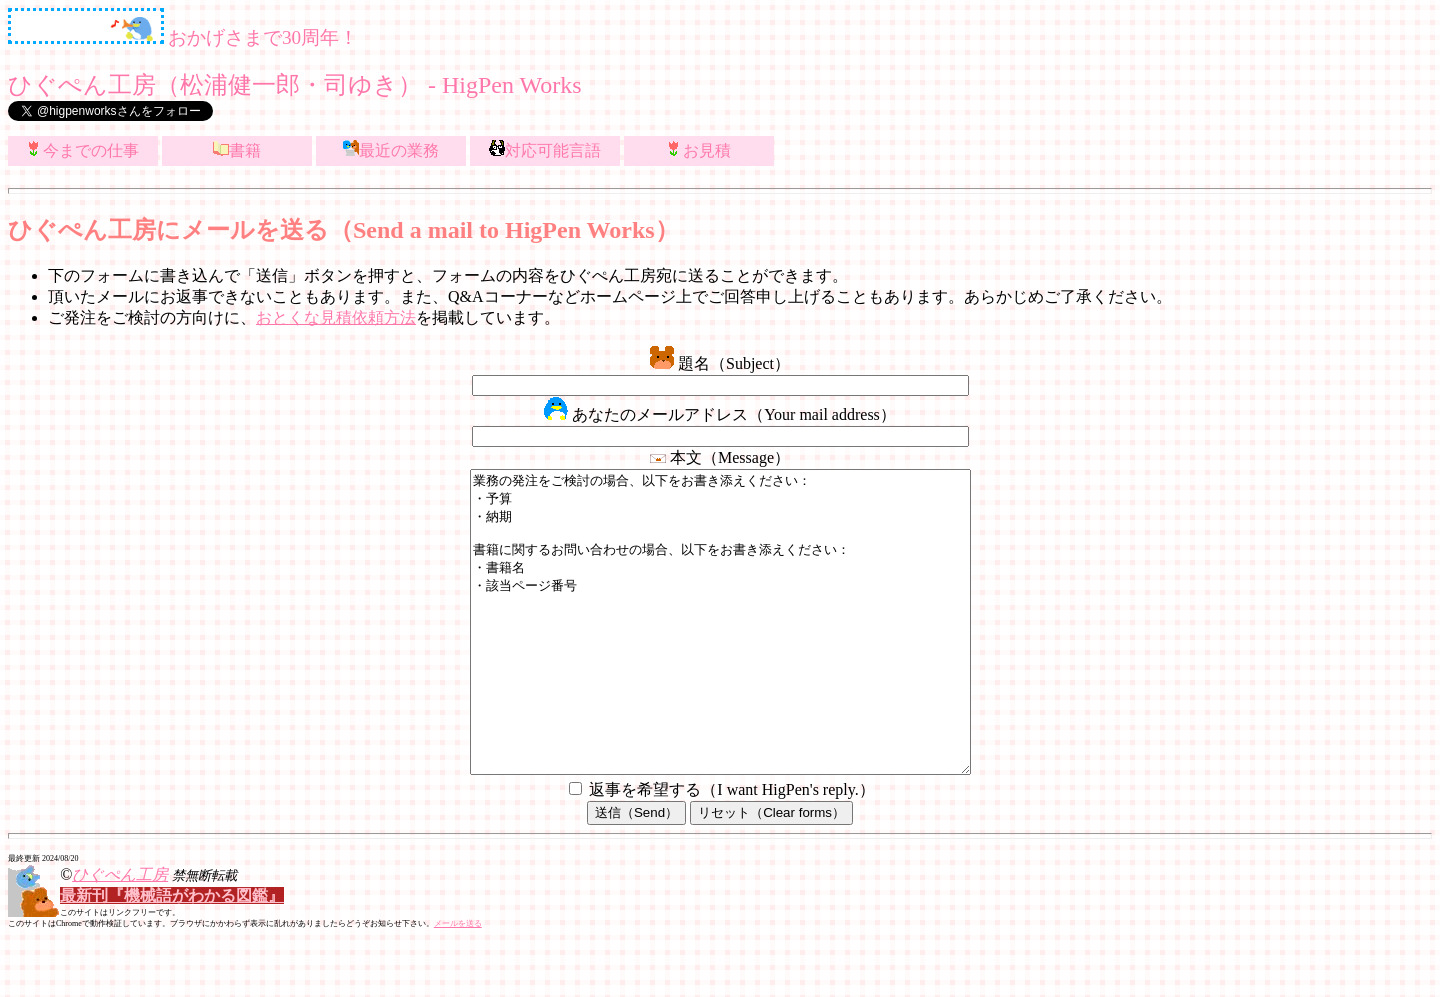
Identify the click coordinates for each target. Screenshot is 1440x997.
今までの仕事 (83, 149)
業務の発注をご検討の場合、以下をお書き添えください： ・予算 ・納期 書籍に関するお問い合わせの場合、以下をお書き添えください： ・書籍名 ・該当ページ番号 (720, 652)
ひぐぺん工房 (120, 934)
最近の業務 (391, 149)
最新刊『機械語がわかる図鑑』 (172, 955)
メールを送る (458, 983)
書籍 (237, 149)
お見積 (699, 149)
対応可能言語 (545, 149)
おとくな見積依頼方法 (336, 317)
